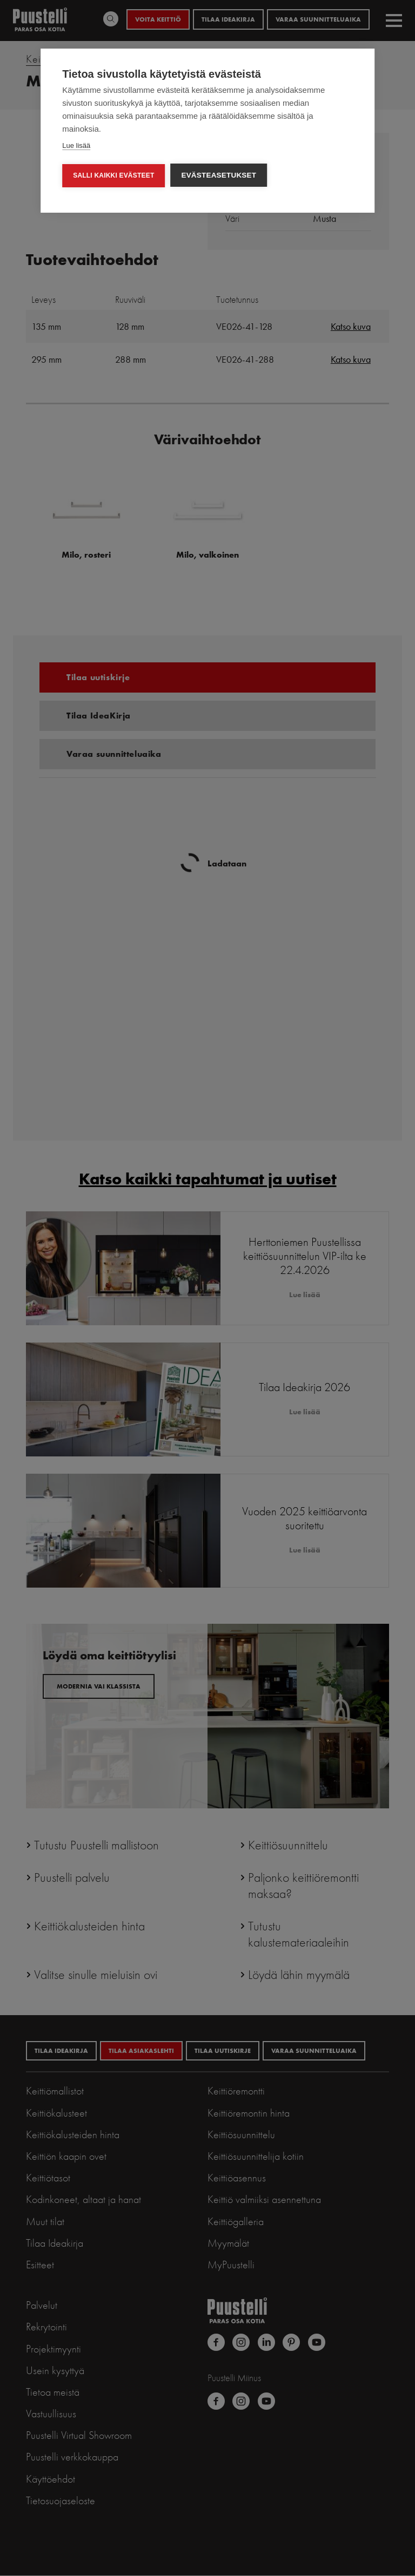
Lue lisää (76, 145)
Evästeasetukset (218, 175)
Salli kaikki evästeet (113, 175)
